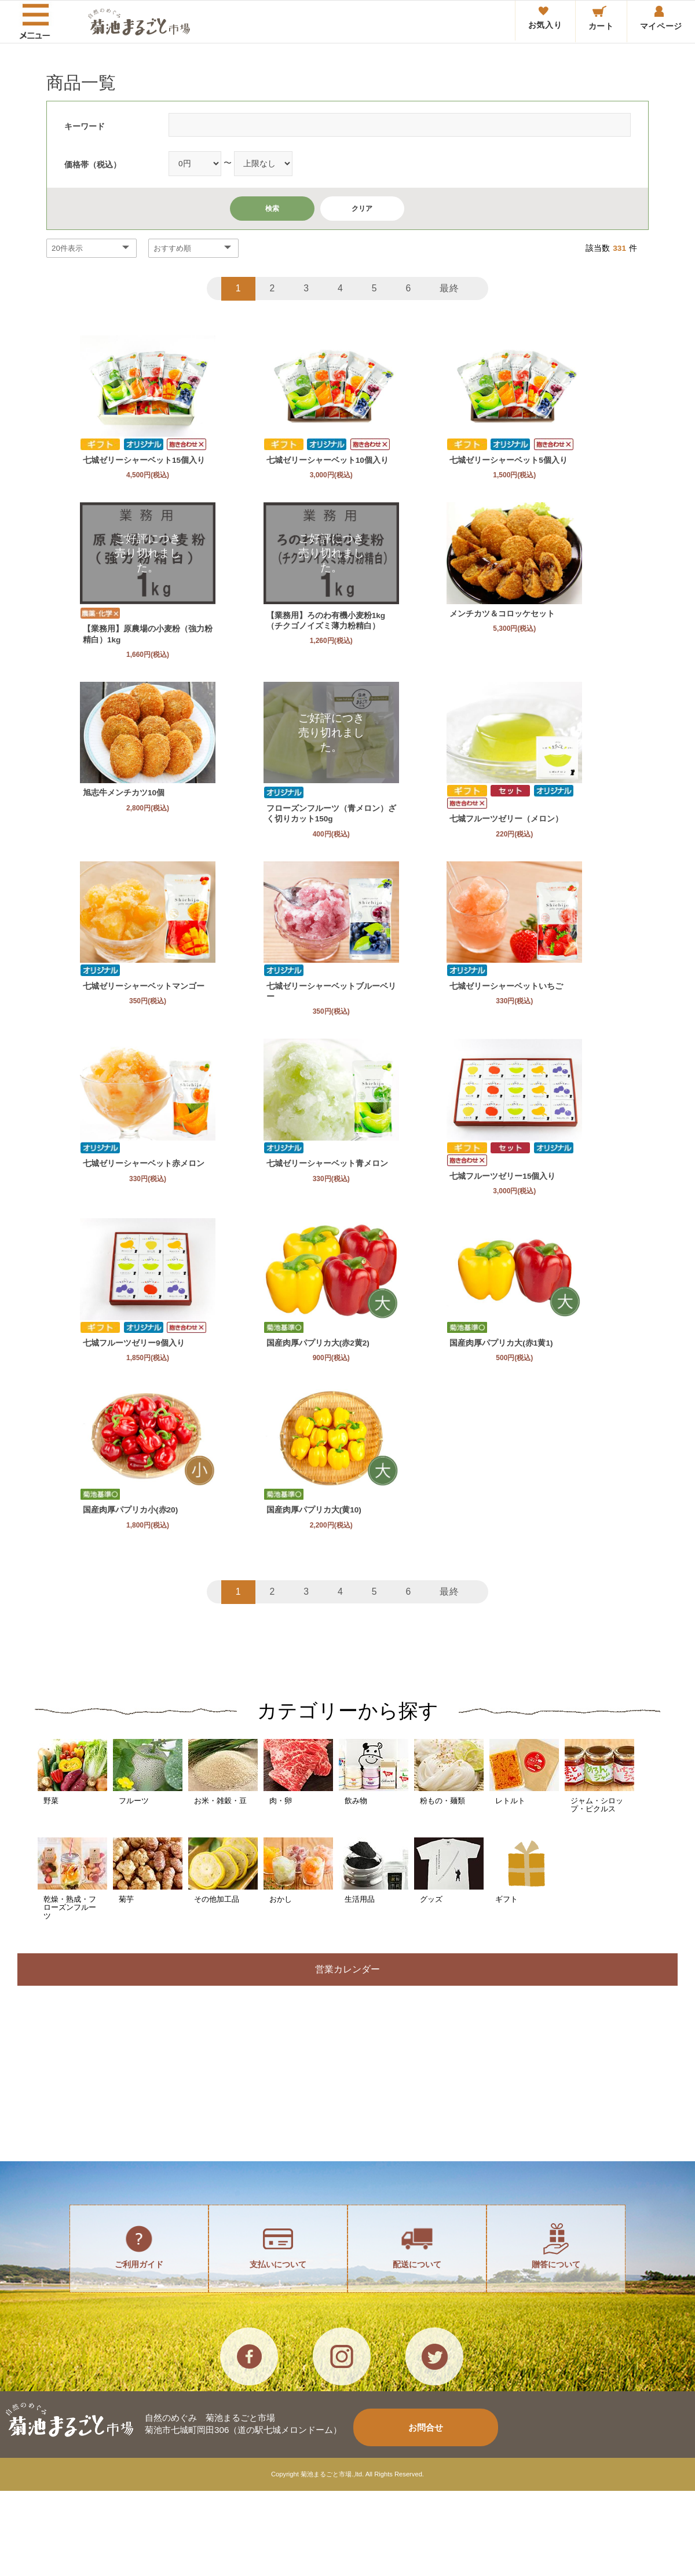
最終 (452, 288)
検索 (272, 208)
